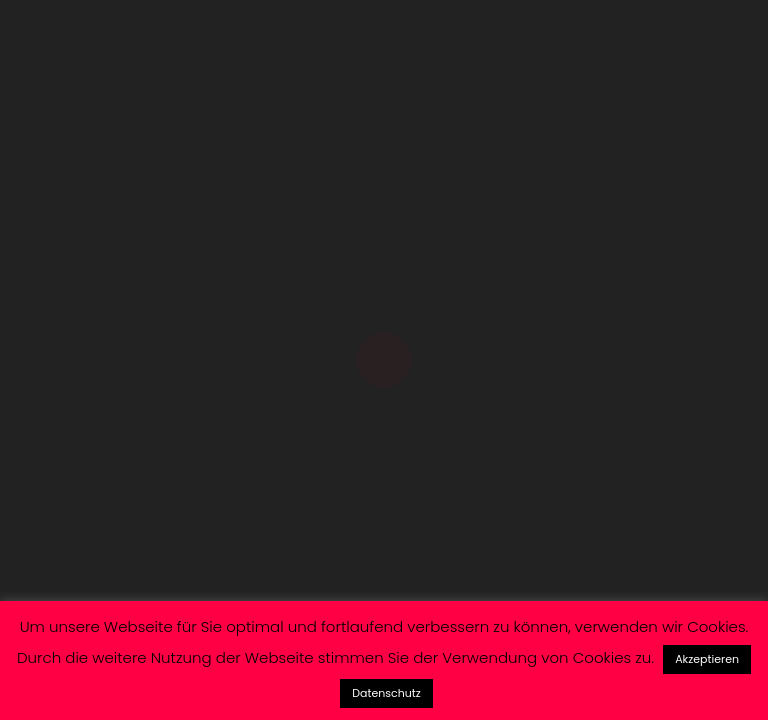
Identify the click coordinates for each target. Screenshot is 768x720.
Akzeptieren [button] (707, 659)
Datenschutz (386, 693)
